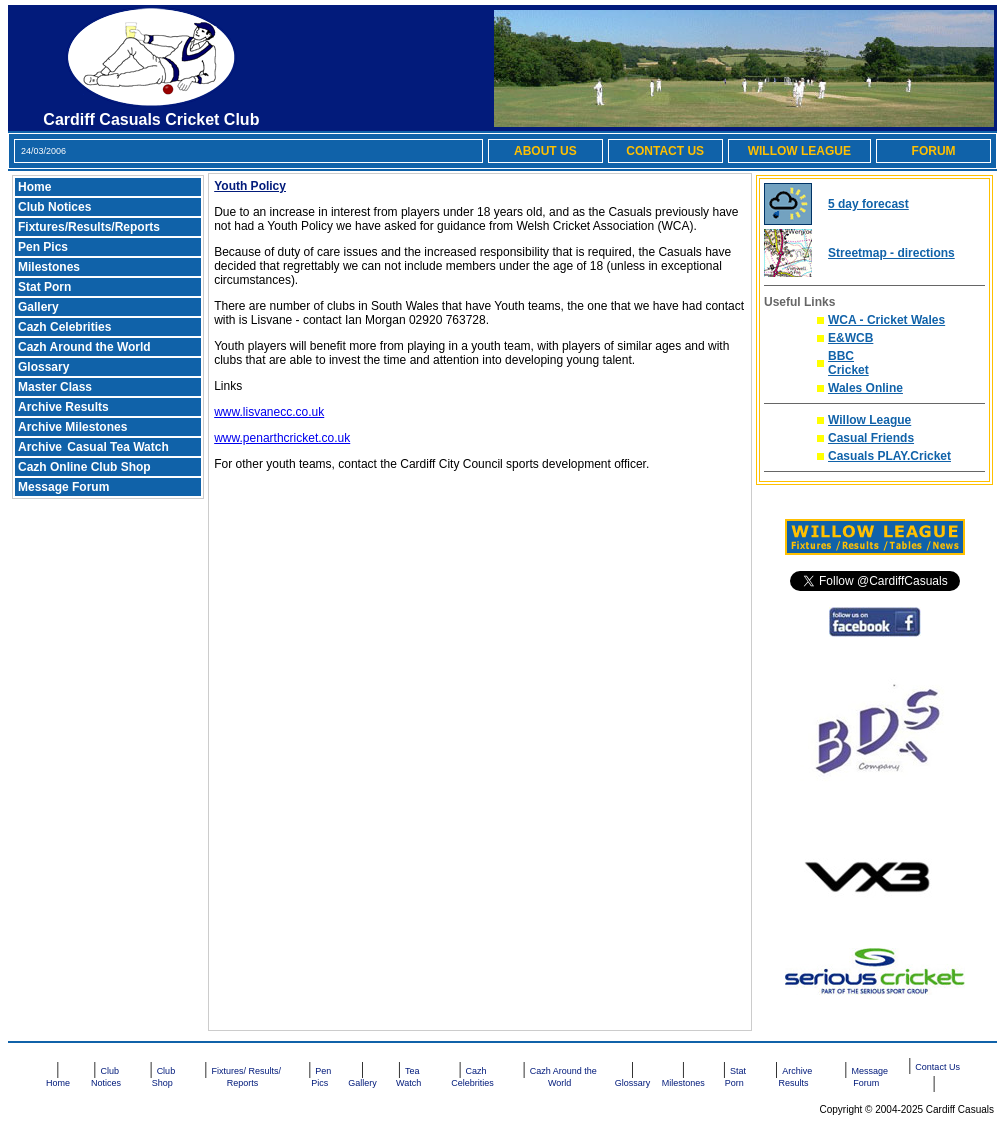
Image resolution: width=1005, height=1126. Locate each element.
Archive (41, 447)
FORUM (934, 151)
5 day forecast (868, 204)
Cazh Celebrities (64, 327)
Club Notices (54, 207)
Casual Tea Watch (117, 447)
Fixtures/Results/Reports (89, 227)
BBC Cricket (848, 363)
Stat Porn (44, 287)
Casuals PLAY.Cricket (889, 456)
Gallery (38, 307)
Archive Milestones (72, 427)
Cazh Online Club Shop (84, 467)
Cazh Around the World (84, 347)
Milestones (49, 267)
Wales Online (865, 388)
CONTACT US (665, 151)
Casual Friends (871, 438)
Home (34, 187)
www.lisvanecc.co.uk (269, 412)
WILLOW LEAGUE (799, 151)
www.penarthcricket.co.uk (282, 438)
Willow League (869, 420)
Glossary (43, 367)
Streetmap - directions (891, 253)
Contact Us (937, 1067)
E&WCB (850, 338)
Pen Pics (43, 247)
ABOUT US (545, 151)
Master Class (55, 387)
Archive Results (63, 407)
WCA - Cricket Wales (886, 320)
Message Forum (63, 487)
